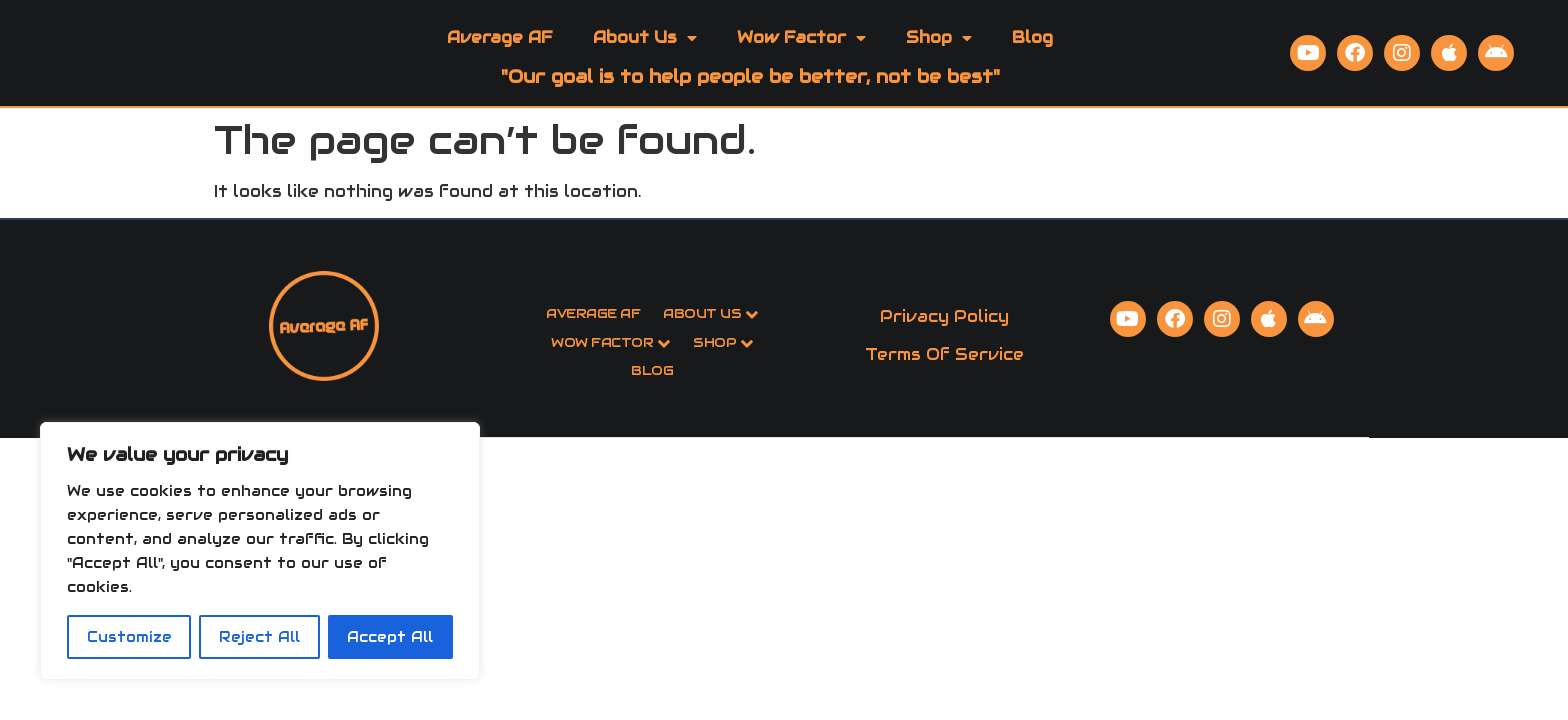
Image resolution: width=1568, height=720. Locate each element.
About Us (645, 63)
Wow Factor (801, 63)
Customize (129, 637)
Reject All (259, 637)
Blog (1032, 62)
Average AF (500, 62)
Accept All (390, 637)
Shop (939, 63)
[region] (260, 551)
